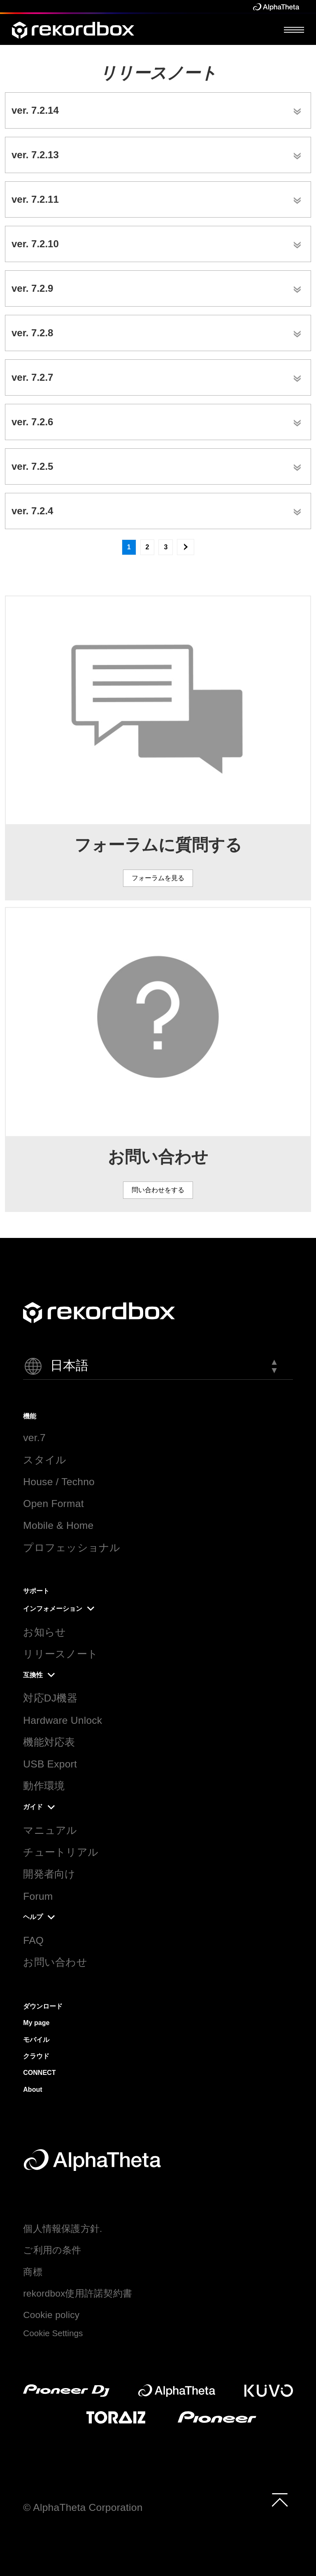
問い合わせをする (158, 1189)
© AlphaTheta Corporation (82, 2507)
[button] (158, 1366)
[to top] (280, 2500)
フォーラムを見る (158, 877)
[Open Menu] (294, 29)
